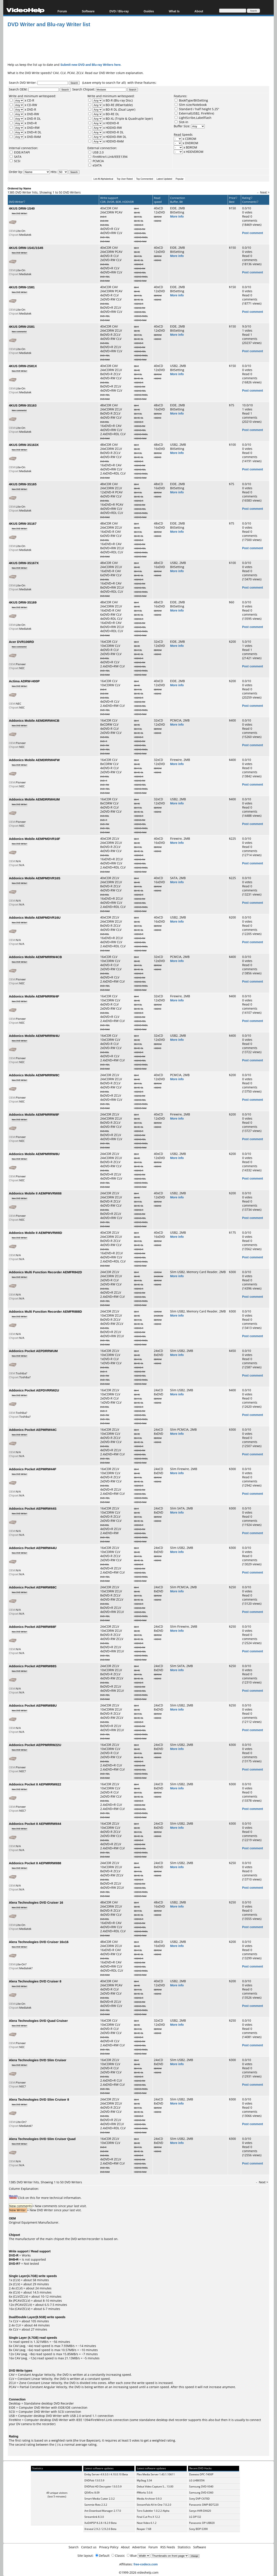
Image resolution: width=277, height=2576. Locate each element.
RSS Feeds (167, 2547)
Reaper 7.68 (144, 2529)
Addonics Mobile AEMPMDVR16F (34, 838)
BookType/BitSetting (193, 100)
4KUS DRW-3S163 (23, 405)
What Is (174, 11)
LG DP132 (195, 2517)
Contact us (89, 2547)
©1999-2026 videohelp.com (138, 2572)
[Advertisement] (138, 44)
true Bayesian (89, 2440)
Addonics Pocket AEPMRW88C (33, 1587)
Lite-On (20, 231)
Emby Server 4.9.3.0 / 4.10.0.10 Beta (106, 2474)
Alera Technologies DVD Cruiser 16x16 (39, 1942)
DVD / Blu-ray (119, 11)
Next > (264, 192)
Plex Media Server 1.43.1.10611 (156, 2474)
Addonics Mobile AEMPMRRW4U (34, 1035)
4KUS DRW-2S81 (22, 326)
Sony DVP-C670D (199, 2498)
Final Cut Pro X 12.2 (148, 2517)
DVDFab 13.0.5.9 (94, 2480)
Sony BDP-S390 (198, 2529)
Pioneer (21, 664)
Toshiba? (21, 1373)
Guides (149, 11)
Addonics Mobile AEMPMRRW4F (34, 996)
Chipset (88, 89)
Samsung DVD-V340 (201, 2486)
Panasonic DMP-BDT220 (204, 2505)
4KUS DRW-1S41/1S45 (26, 247)
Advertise (139, 2547)
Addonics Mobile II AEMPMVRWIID (35, 1232)
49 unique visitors (57, 2493)
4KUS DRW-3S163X (24, 444)
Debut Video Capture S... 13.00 (155, 2486)
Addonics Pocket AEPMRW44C (33, 1429)
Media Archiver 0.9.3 (149, 2498)
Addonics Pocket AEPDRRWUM (33, 1351)
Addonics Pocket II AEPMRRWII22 (35, 1784)
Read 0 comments (249, 218)
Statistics (184, 2547)
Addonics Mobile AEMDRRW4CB (34, 720)
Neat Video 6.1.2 (146, 2523)
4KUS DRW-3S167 (23, 523)
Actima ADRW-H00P (24, 681)
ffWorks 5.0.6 (145, 2492)
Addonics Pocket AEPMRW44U (33, 1548)
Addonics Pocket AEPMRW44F (32, 1469)
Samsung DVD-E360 (201, 2492)
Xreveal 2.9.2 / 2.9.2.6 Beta (100, 2529)
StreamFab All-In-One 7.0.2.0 (154, 2505)
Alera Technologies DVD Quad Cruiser (38, 2020)
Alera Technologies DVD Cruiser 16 (36, 1902)
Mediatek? (26, 1968)
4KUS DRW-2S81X (23, 366)
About (198, 11)
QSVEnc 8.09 (92, 2492)
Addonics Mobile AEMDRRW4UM (34, 799)
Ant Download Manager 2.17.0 (102, 2511)
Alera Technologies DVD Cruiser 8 (35, 1981)
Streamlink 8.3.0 (94, 2517)
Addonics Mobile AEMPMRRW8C (34, 1075)
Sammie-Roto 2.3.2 (95, 2505)
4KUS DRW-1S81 (22, 287)
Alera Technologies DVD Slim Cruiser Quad (42, 2139)
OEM (23, 89)
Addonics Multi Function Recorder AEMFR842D (45, 1272)
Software (88, 11)
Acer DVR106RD (21, 641)
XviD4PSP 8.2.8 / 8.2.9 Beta (100, 2523)
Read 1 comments (249, 336)
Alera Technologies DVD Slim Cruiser (37, 2060)
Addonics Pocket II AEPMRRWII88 (35, 1863)
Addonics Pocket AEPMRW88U (33, 1705)
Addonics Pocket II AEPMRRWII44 (35, 1823)
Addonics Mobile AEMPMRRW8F (34, 1114)
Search (74, 2547)
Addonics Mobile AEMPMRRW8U (34, 1154)
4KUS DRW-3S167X (24, 563)
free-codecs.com (146, 2564)
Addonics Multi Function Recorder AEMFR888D (45, 1311)
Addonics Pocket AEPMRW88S (32, 1666)
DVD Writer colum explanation (121, 73)
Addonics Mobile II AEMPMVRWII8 (35, 1193)
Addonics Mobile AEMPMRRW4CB (35, 957)
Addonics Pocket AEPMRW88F (32, 1626)
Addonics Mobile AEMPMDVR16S (34, 878)
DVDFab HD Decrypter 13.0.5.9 (103, 2486)
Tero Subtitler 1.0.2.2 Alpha (153, 2511)
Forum (62, 11)
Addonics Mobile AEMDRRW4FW (34, 760)
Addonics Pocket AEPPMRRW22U (35, 1745)
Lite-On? (21, 1964)
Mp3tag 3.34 (144, 2480)
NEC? (22, 1771)
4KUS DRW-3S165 (23, 484)
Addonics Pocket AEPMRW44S (32, 1508)
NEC (22, 668)
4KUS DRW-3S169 (23, 602)
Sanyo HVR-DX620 (200, 2511)
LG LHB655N (197, 2480)
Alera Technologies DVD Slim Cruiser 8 (39, 2099)
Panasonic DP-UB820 (202, 2523)
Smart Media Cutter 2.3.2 (99, 2498)
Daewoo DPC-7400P (201, 2474)
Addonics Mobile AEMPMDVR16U (35, 917)
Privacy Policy (108, 2547)
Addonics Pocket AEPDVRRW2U (34, 1390)
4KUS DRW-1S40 (22, 208)
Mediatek (25, 235)
